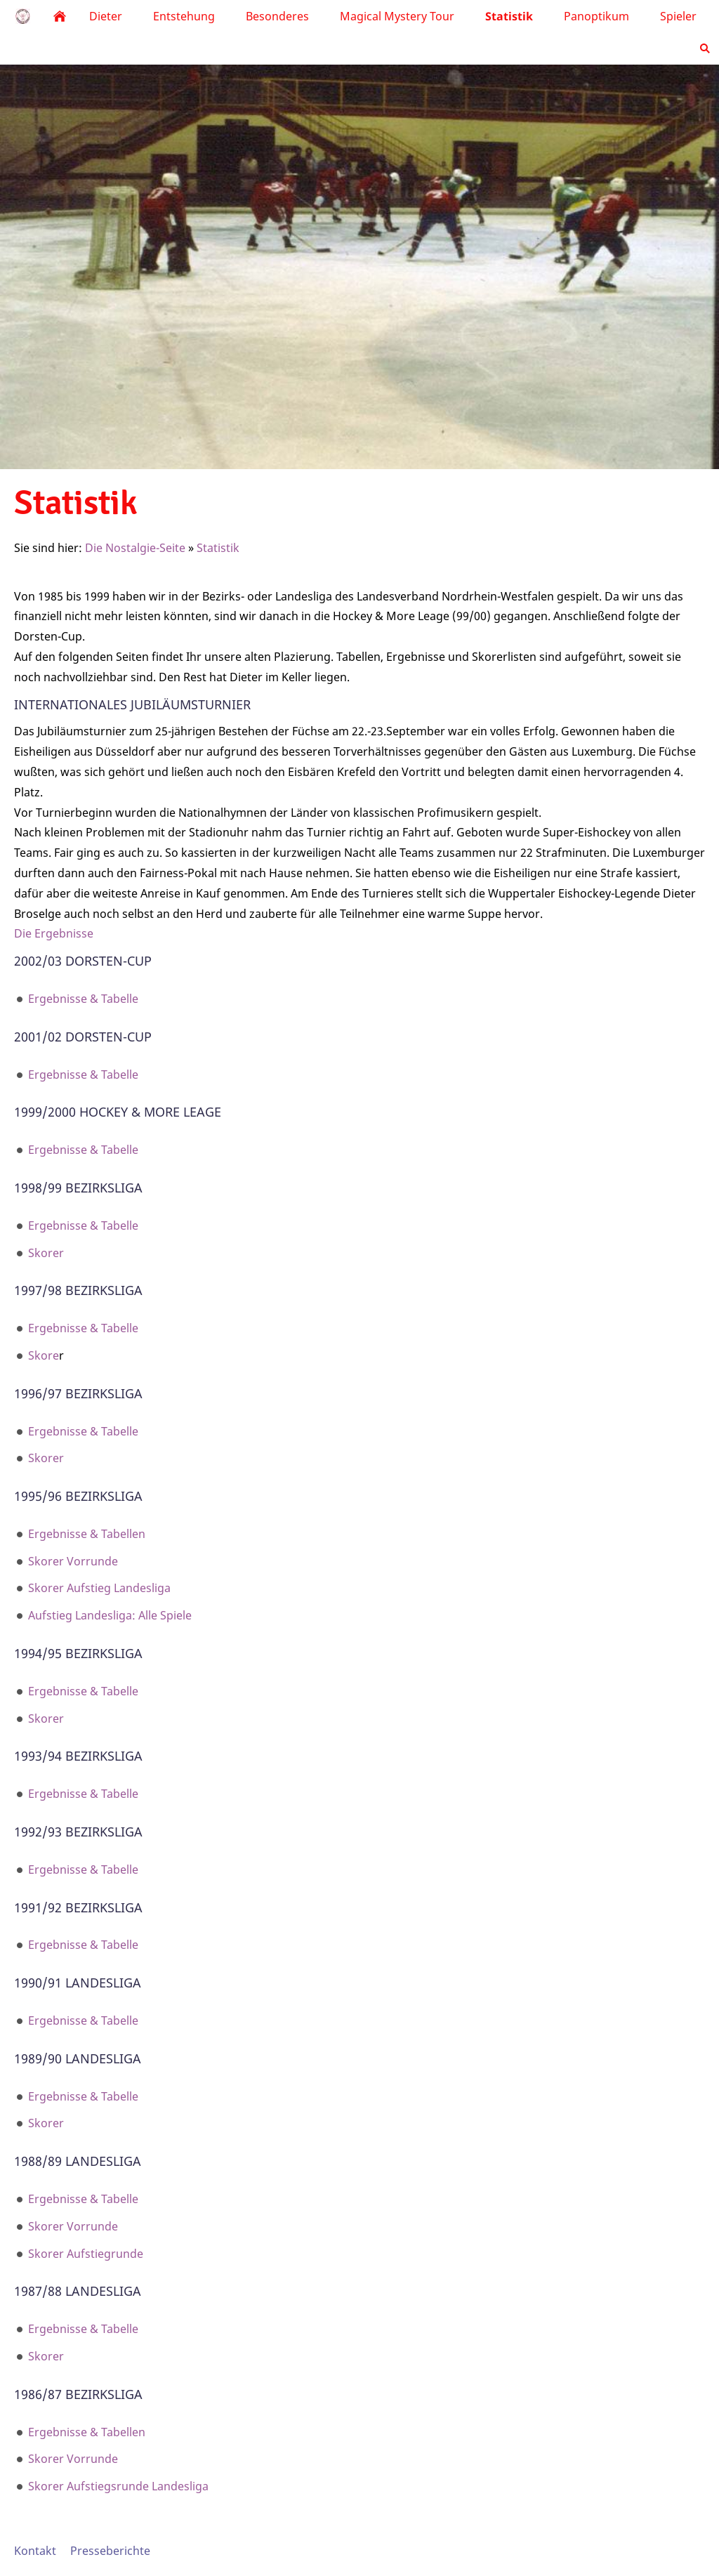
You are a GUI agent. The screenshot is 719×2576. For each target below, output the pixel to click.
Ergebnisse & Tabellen (86, 1534)
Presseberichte (110, 2550)
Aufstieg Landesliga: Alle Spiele (110, 1615)
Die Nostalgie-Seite (135, 548)
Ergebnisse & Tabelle (83, 998)
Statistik (218, 548)
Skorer (46, 1253)
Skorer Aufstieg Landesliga (99, 1588)
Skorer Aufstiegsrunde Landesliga (118, 2486)
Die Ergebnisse (53, 933)
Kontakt (35, 2550)
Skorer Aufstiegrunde (85, 2253)
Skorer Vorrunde (73, 1561)
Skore (43, 1355)
